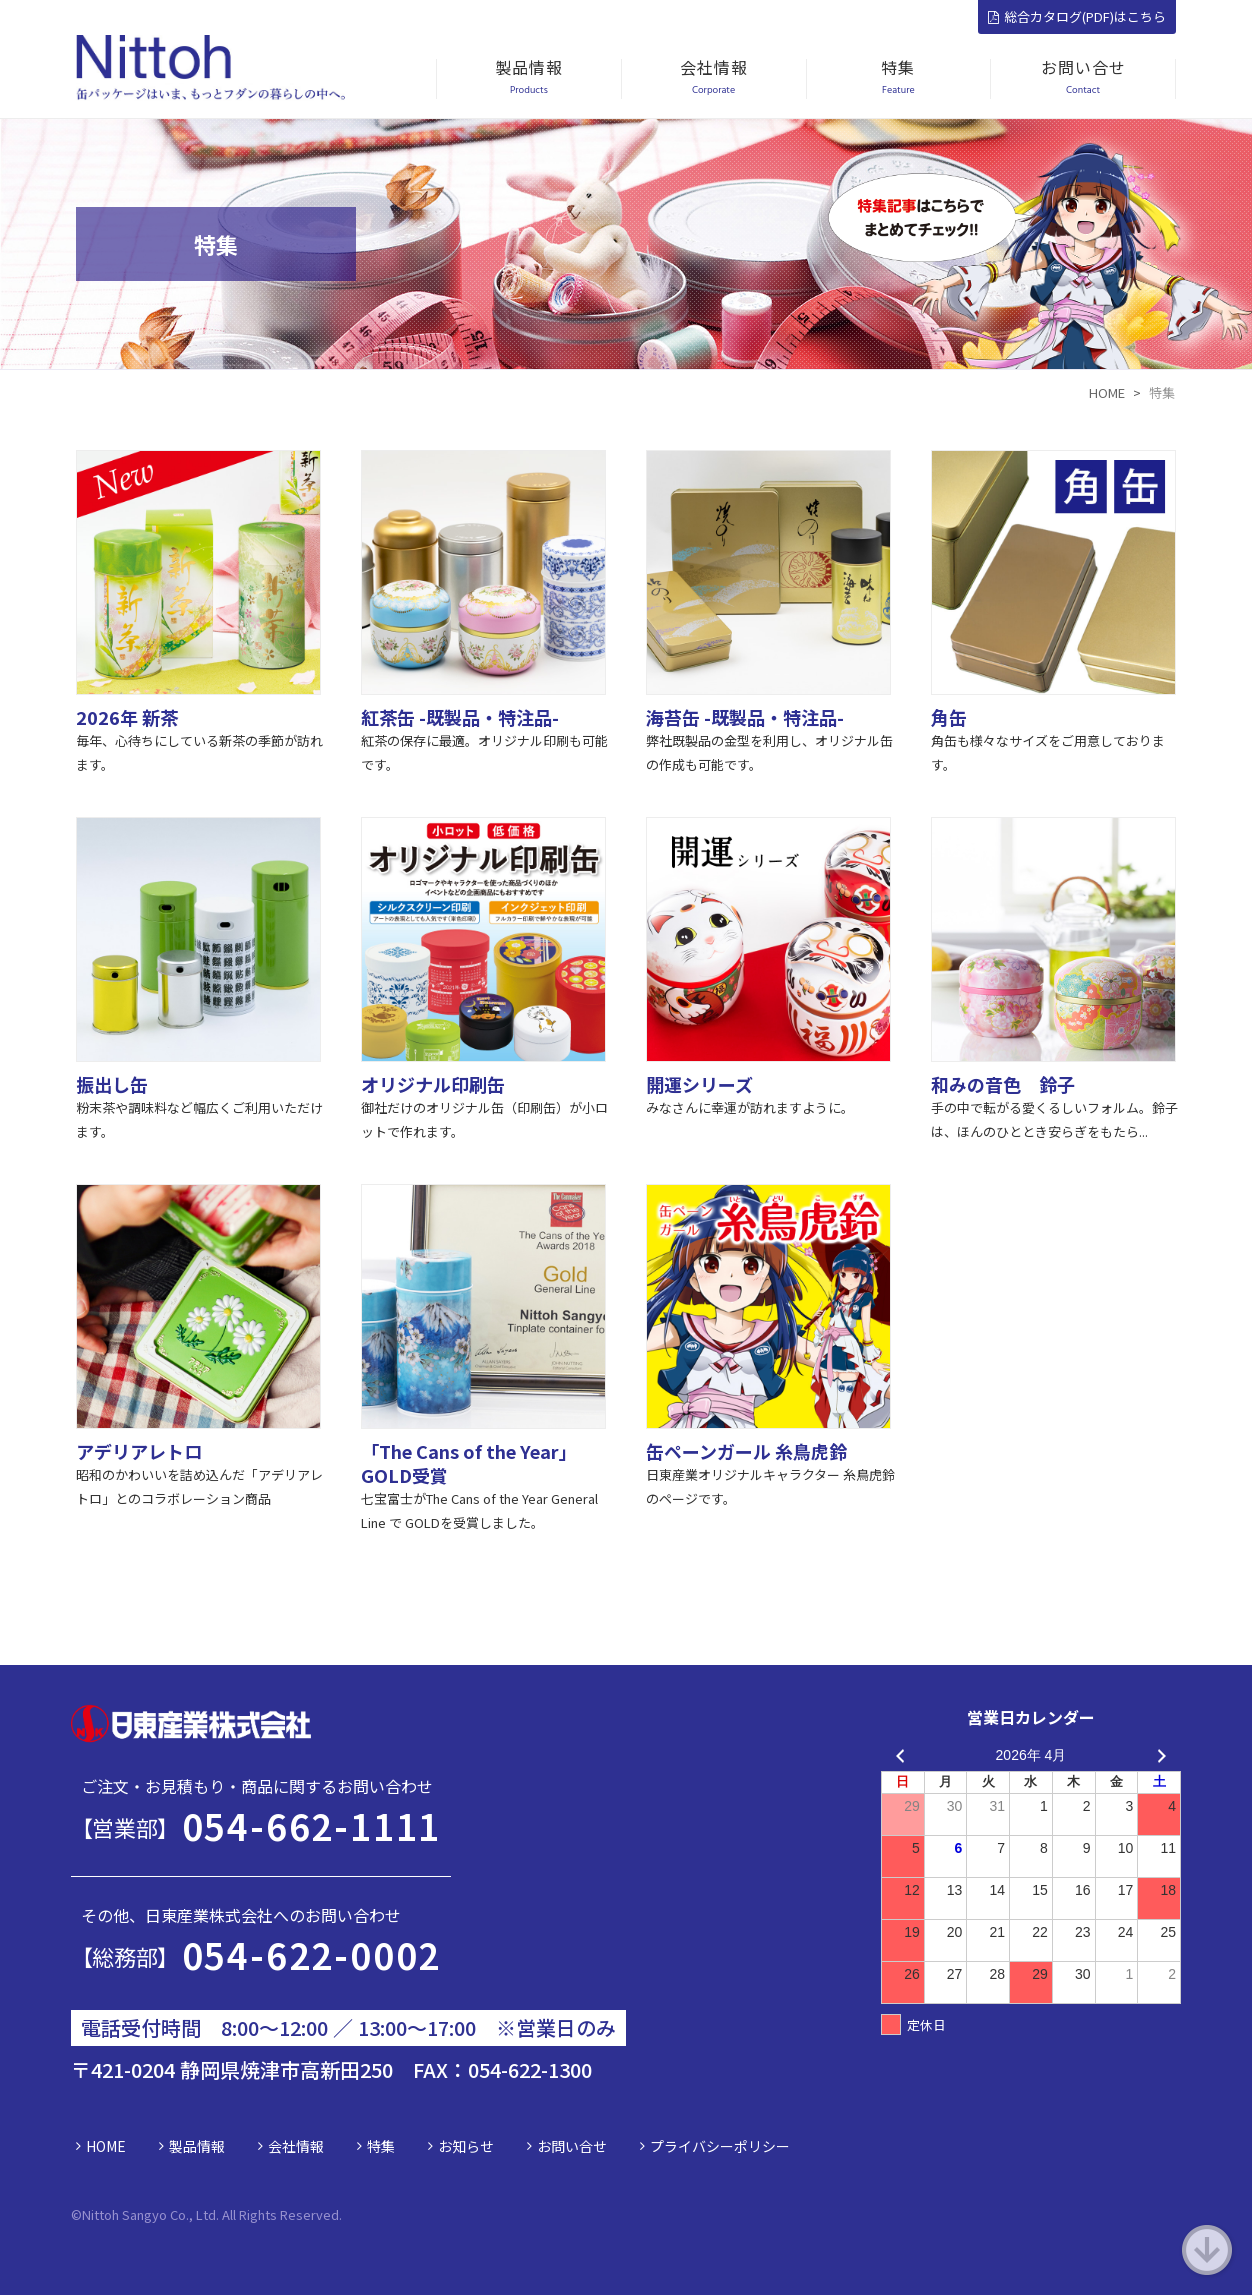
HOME (106, 2146)
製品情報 (197, 2146)
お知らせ (466, 2146)
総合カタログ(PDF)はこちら (1077, 16)
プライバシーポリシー (720, 2146)
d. (336, 2214)
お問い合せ (572, 2146)
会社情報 (296, 2146)
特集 (381, 2146)
